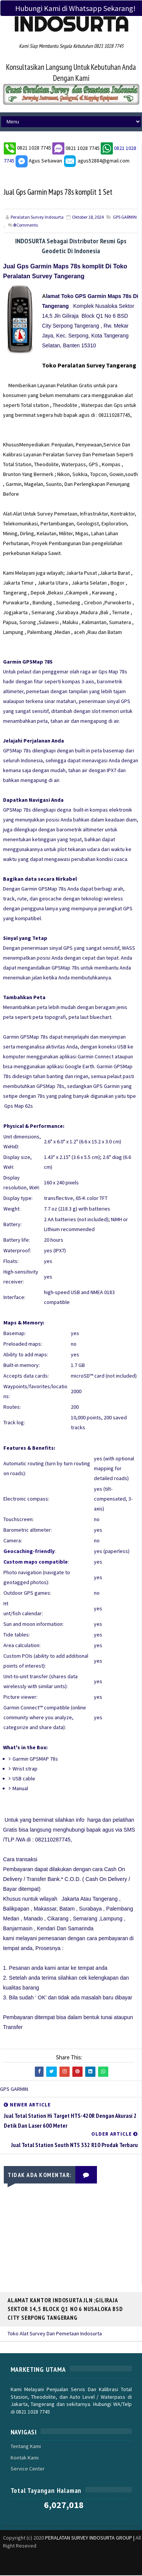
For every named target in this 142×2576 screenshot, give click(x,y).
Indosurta (71, 24)
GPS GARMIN (125, 218)
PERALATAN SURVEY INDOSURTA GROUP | (90, 2538)
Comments (25, 226)
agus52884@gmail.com (96, 160)
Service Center (28, 2469)
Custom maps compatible (35, 1562)
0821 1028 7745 (34, 148)
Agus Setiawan (39, 160)
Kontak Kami (25, 2458)
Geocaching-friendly (29, 1551)
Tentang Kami (26, 2447)
